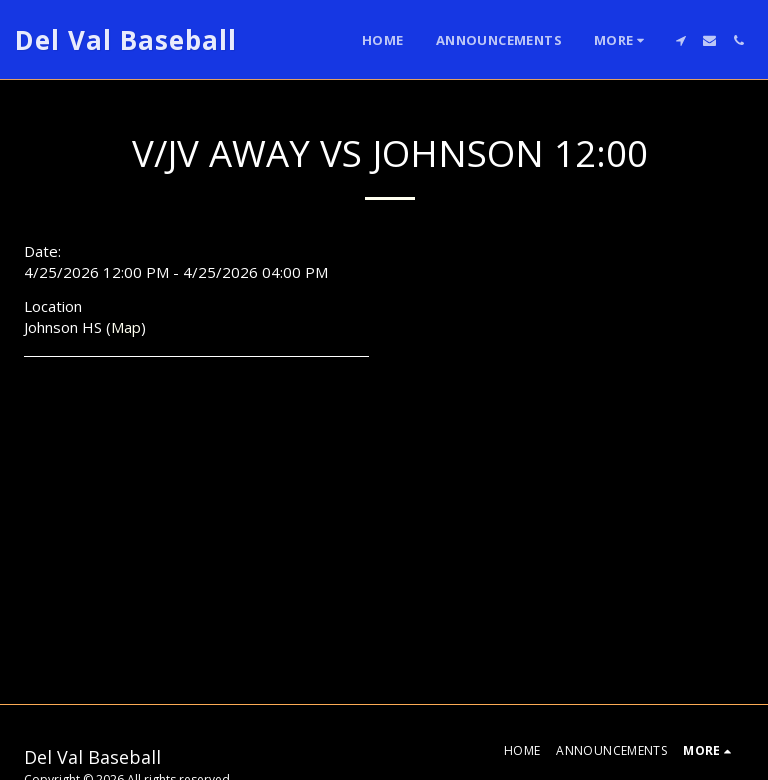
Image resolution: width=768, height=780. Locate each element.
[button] (680, 40)
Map (126, 327)
